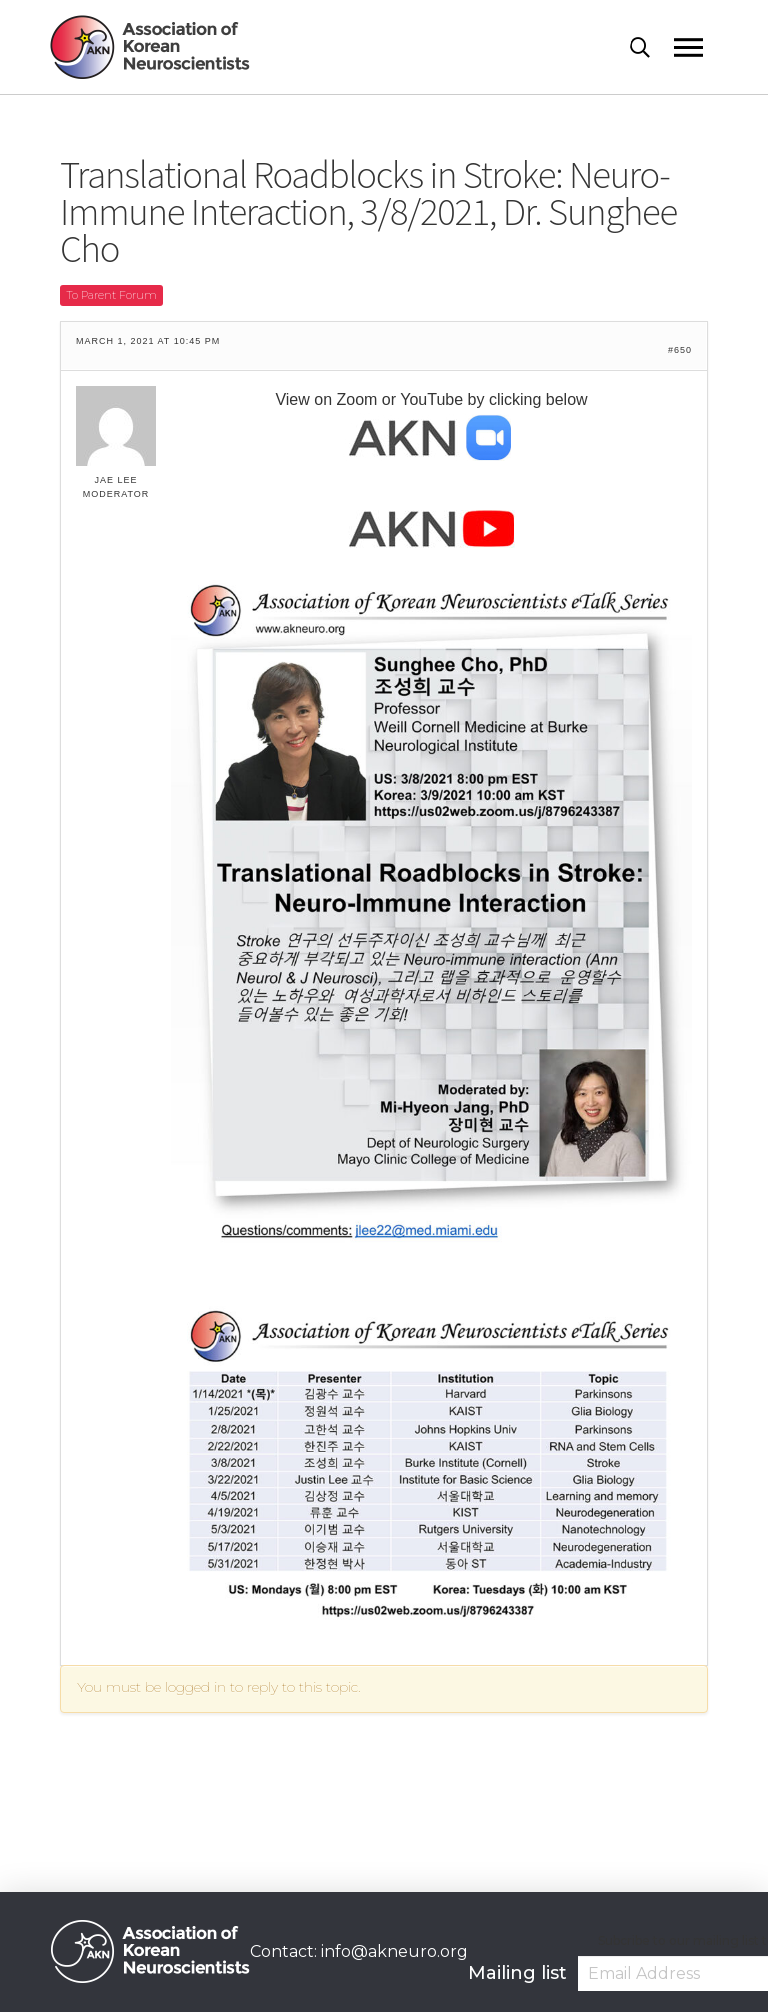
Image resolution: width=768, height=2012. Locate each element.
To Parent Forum (111, 295)
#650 (680, 350)
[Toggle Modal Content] (652, 48)
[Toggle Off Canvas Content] (696, 48)
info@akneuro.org (394, 1951)
